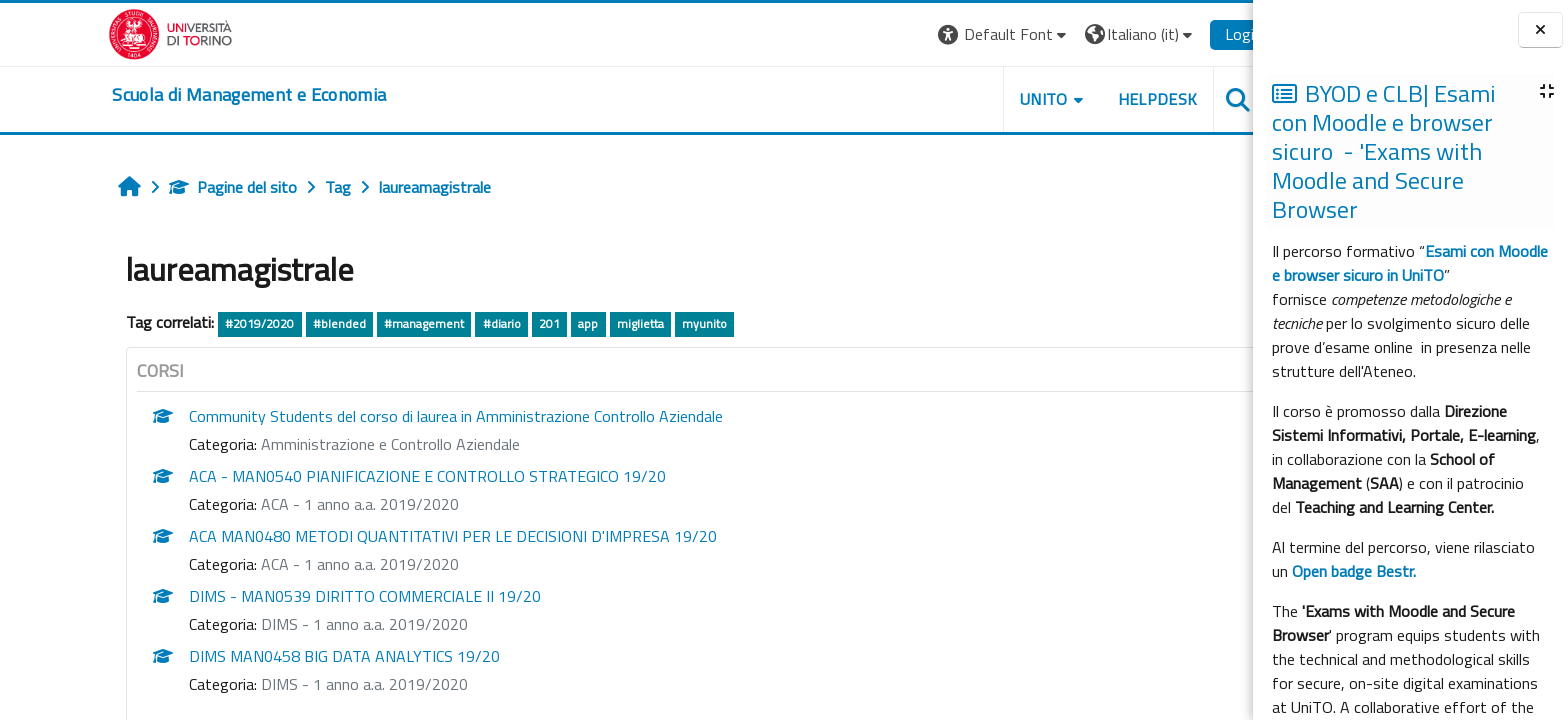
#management (357, 323)
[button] (937, 34)
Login (1177, 34)
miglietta (573, 323)
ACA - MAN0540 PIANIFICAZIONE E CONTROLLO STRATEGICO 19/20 (361, 476)
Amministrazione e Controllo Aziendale (324, 444)
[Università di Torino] (104, 32)
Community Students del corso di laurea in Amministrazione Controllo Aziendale (390, 416)
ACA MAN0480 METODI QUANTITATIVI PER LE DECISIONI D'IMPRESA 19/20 (387, 536)
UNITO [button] (977, 99)
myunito (637, 323)
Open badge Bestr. (1354, 571)
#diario (435, 323)
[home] (183, 95)
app (522, 323)
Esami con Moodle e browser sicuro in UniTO (1410, 263)
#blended (272, 323)
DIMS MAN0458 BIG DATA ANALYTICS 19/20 (278, 656)
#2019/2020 (193, 323)
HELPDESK (1091, 99)
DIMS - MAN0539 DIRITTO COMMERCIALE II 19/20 (299, 596)
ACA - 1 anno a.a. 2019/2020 (294, 504)
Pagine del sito (167, 187)
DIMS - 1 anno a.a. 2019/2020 (298, 624)
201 (482, 323)
